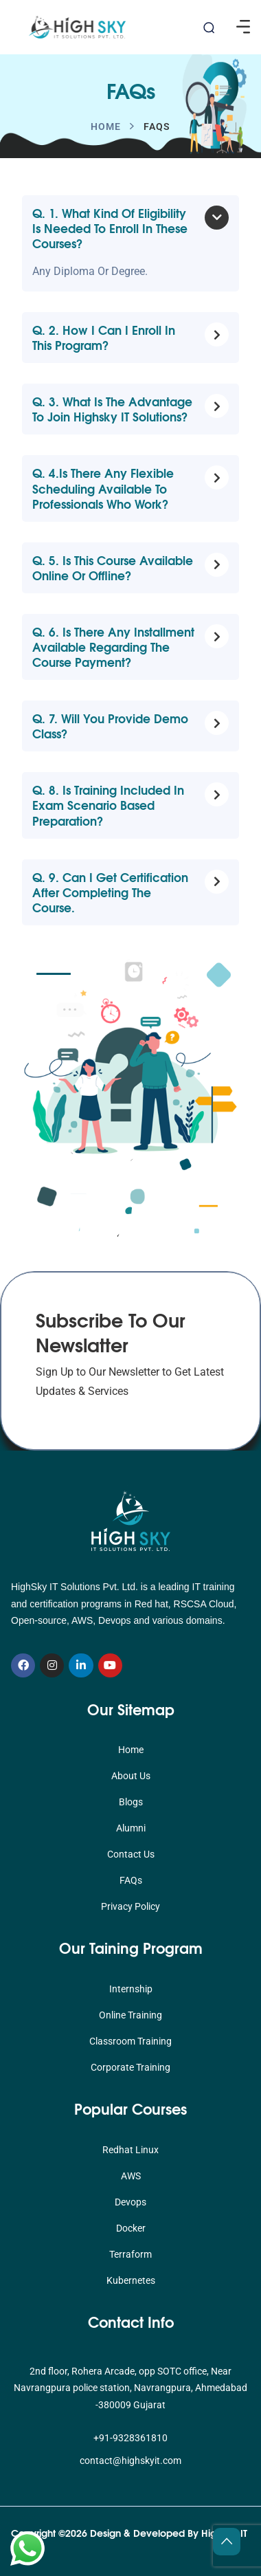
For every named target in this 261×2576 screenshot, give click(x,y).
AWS (131, 2175)
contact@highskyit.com (130, 2460)
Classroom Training (130, 2041)
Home (106, 126)
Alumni (131, 1828)
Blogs (131, 1801)
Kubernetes (130, 2280)
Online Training (130, 2015)
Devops (130, 2202)
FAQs (131, 1880)
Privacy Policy (130, 1906)
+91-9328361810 (130, 2437)
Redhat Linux (130, 2149)
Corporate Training (130, 2067)
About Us (130, 1775)
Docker (131, 2228)
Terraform (130, 2254)
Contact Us (131, 1854)
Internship (130, 1988)
